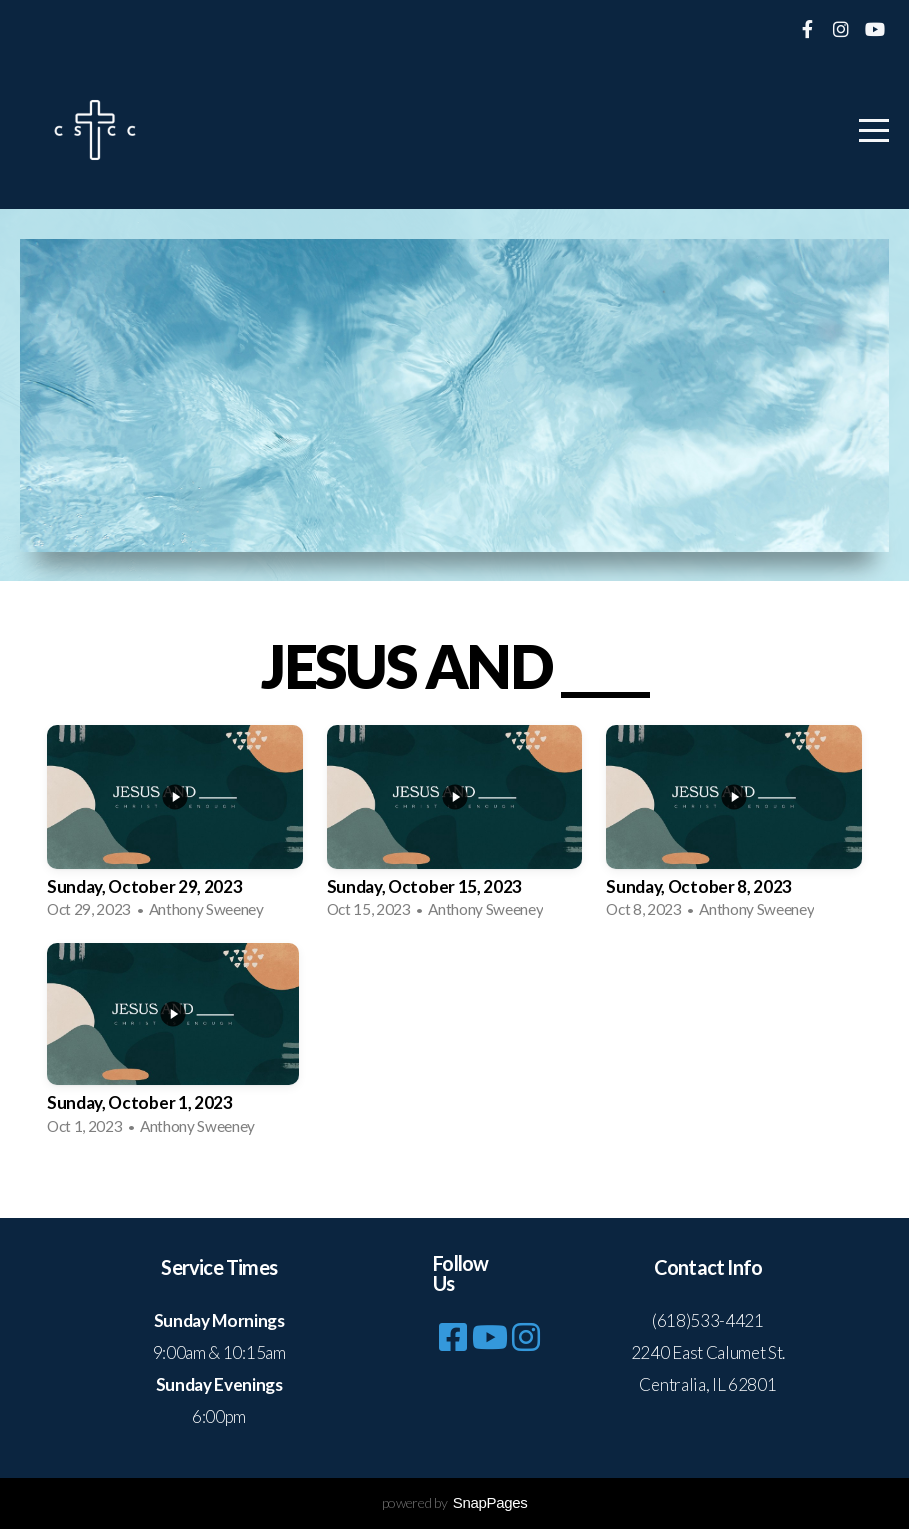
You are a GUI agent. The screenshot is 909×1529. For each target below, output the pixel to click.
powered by (455, 1502)
